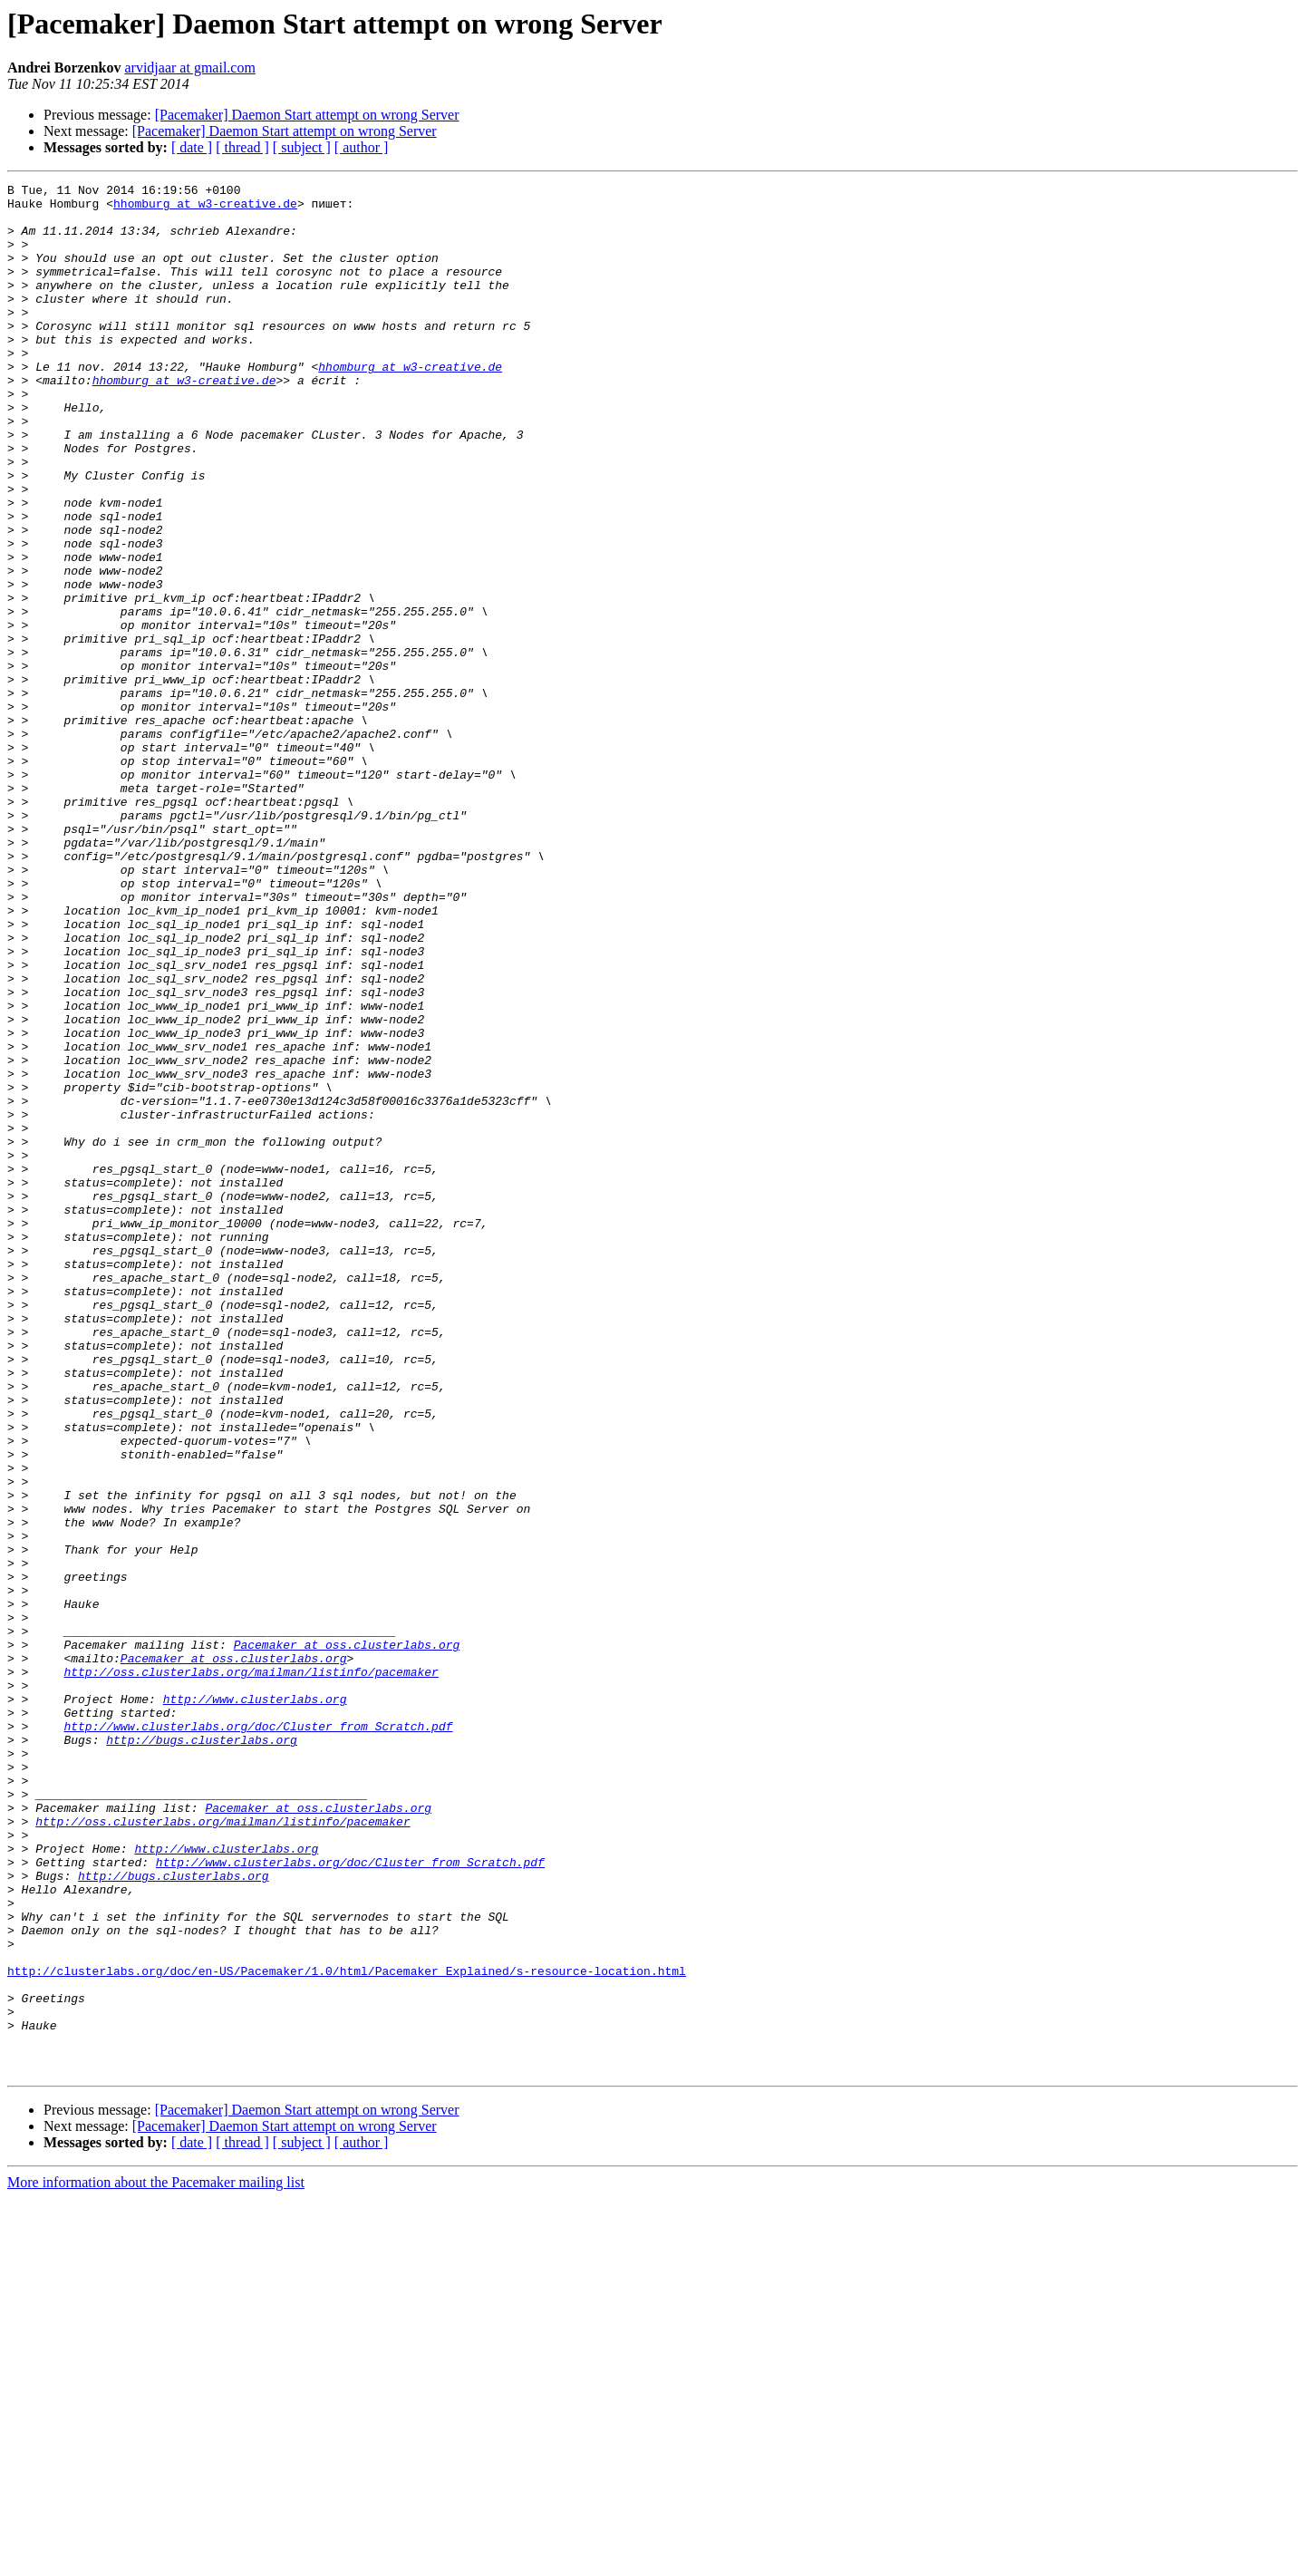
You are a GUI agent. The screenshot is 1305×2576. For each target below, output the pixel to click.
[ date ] (191, 147)
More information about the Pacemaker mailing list (155, 2560)
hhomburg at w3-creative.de (205, 208)
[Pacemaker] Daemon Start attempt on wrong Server (307, 114)
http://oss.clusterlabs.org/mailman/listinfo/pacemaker (250, 1970)
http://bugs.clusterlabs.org (201, 2052)
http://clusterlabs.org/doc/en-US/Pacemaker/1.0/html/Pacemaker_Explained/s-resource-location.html (346, 2329)
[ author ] (361, 147)
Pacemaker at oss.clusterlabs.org (347, 1938)
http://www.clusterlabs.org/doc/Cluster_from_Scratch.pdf (257, 2036)
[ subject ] (302, 147)
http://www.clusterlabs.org (255, 2003)
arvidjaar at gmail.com (189, 67)
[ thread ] (242, 147)
